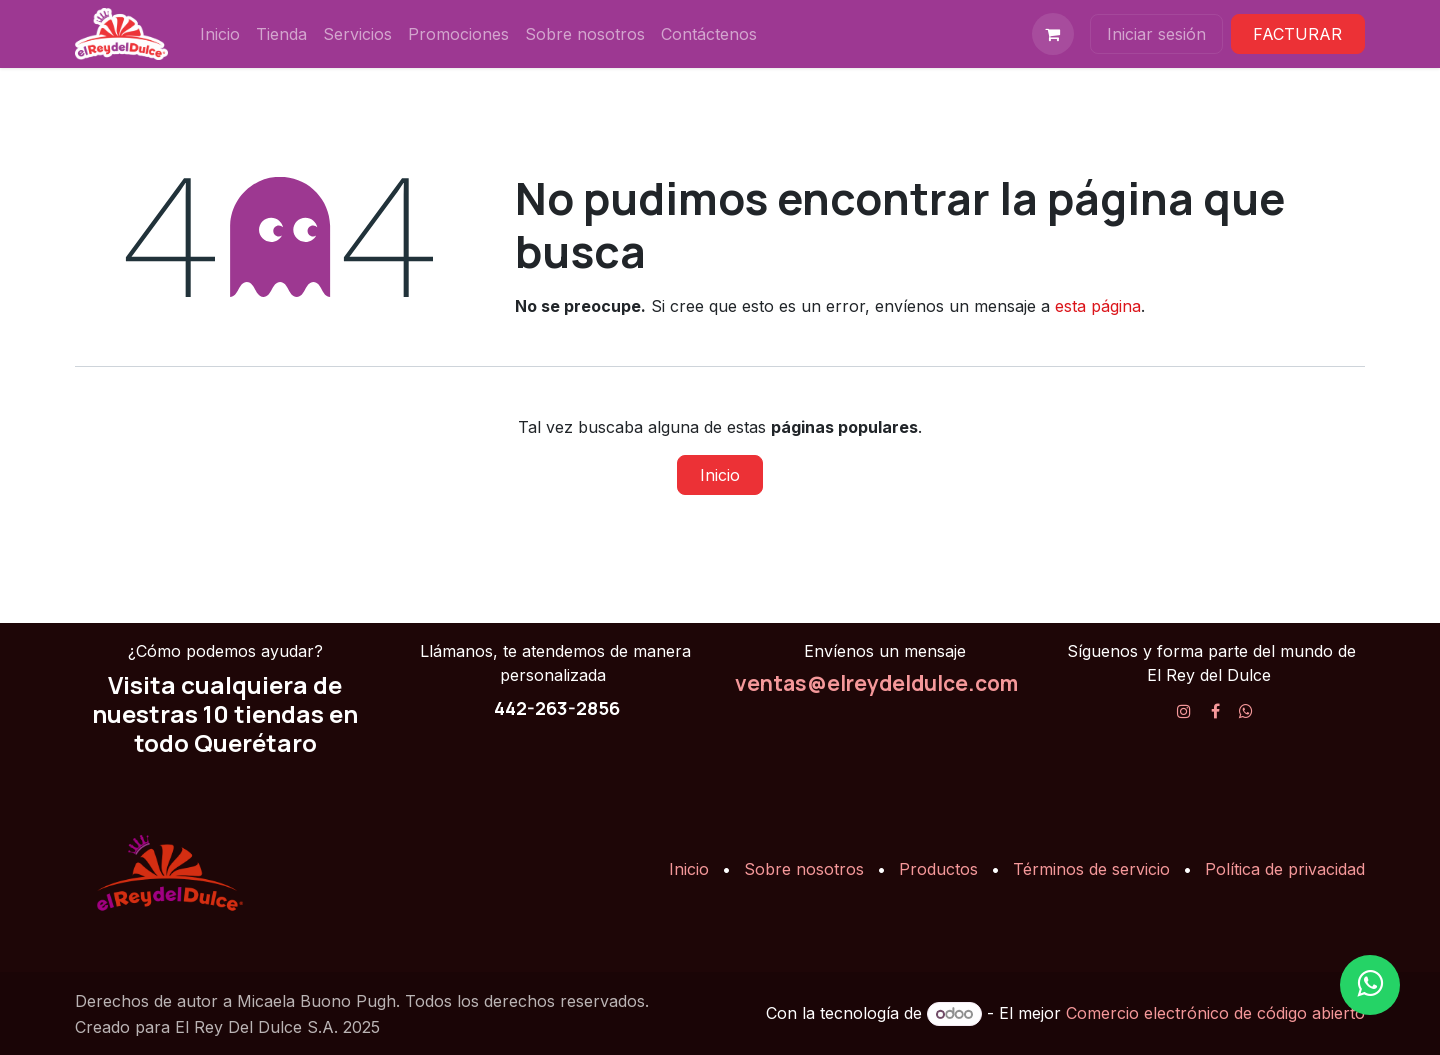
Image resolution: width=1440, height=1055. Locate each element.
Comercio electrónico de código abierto (1215, 1013)
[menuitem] (220, 34)
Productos (938, 869)
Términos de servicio (1091, 869)
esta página (1098, 306)
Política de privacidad (1285, 869)
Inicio (720, 475)
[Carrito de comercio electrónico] (1053, 34)
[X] (1246, 711)
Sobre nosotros (804, 869)
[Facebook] (1215, 711)
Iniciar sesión (1156, 34)
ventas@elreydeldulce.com (876, 683)
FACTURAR (1297, 34)
